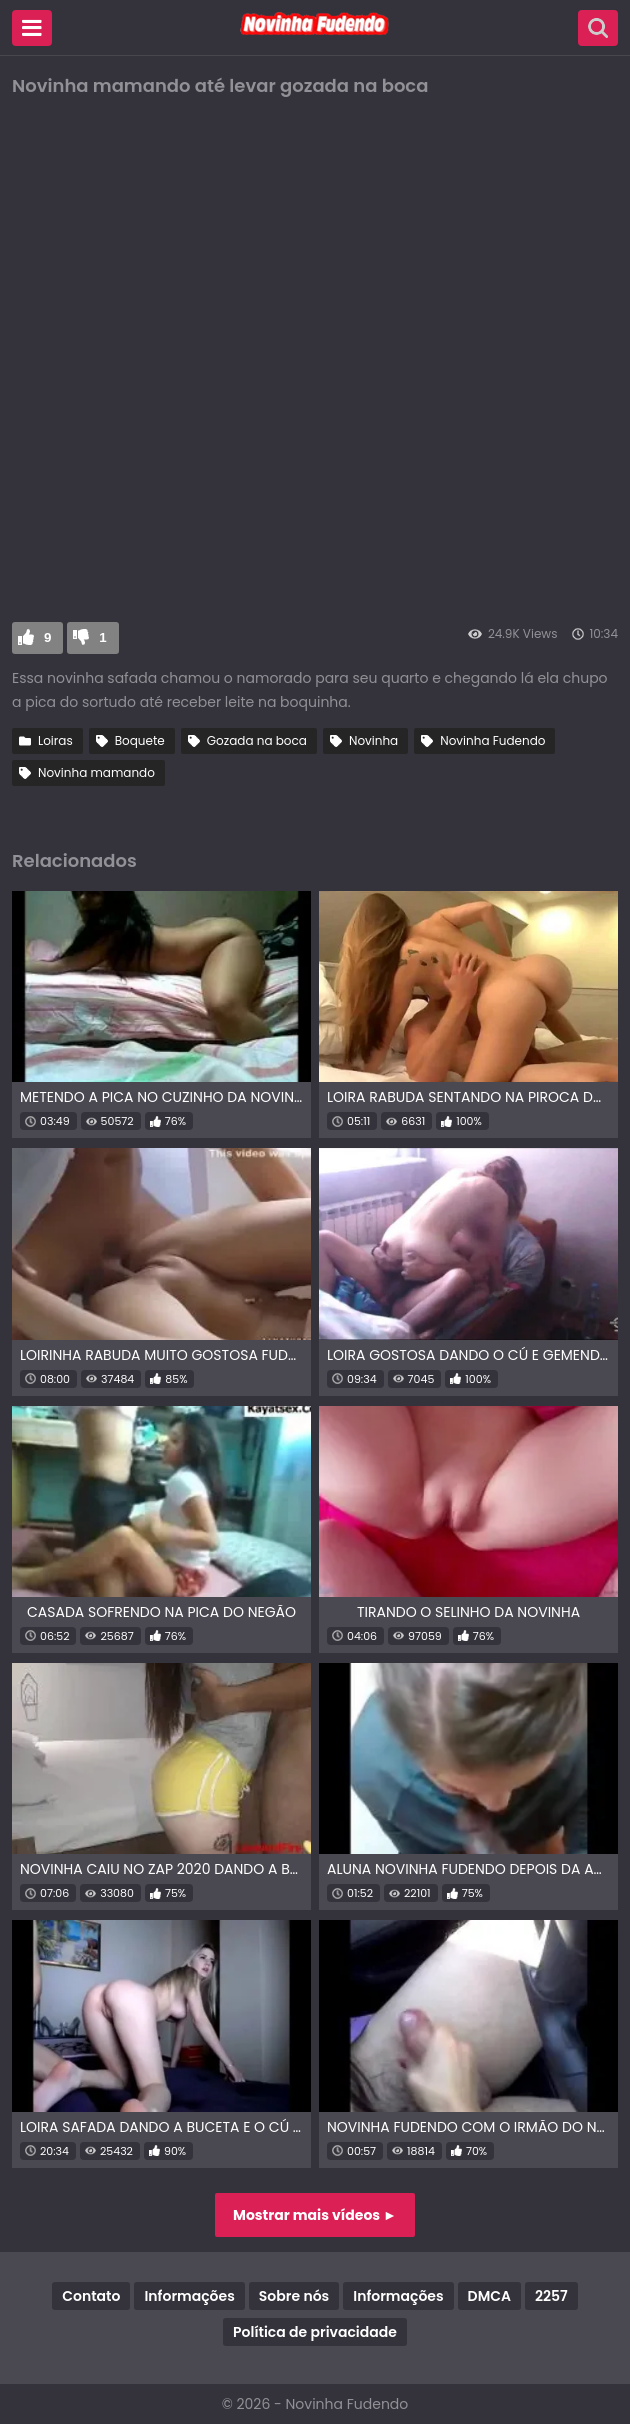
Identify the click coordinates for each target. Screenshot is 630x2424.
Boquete (140, 740)
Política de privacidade (315, 2332)
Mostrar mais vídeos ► (315, 2215)
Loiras (55, 740)
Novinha (373, 740)
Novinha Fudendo (492, 740)
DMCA (489, 2296)
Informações (189, 2296)
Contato (91, 2296)
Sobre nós (294, 2296)
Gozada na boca (257, 740)
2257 (551, 2296)
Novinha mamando (96, 772)
